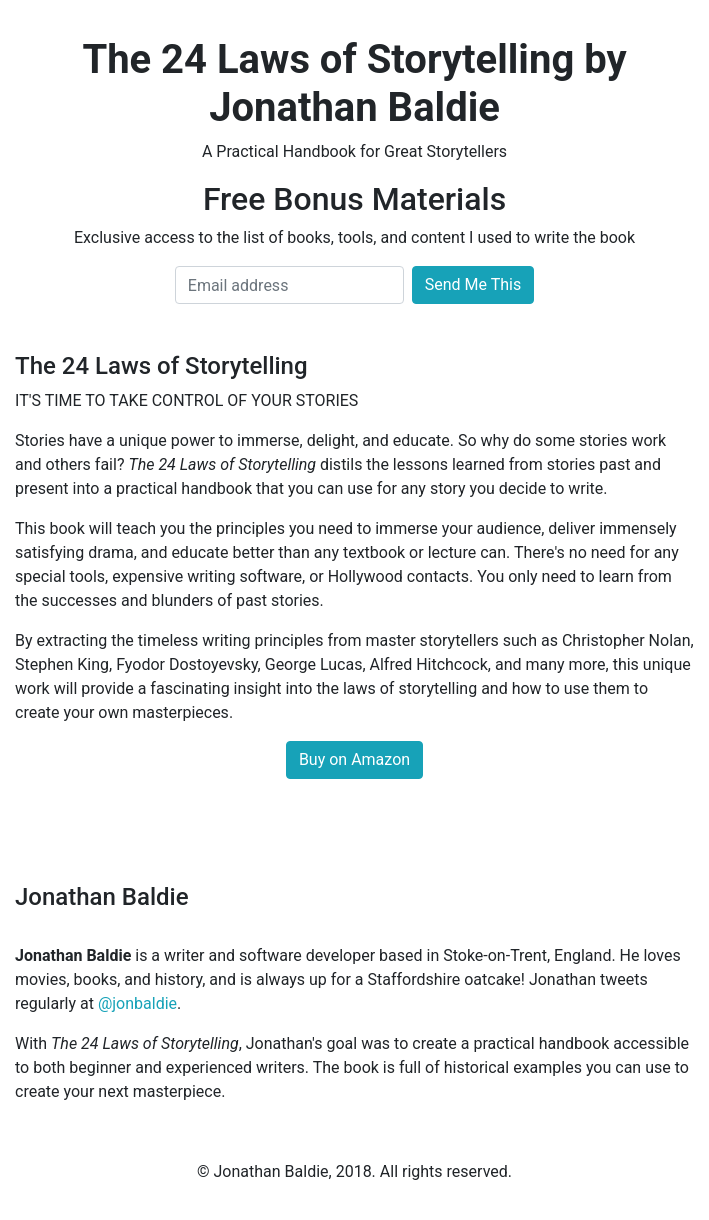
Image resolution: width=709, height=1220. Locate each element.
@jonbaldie (137, 1003)
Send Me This (473, 284)
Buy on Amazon (354, 759)
